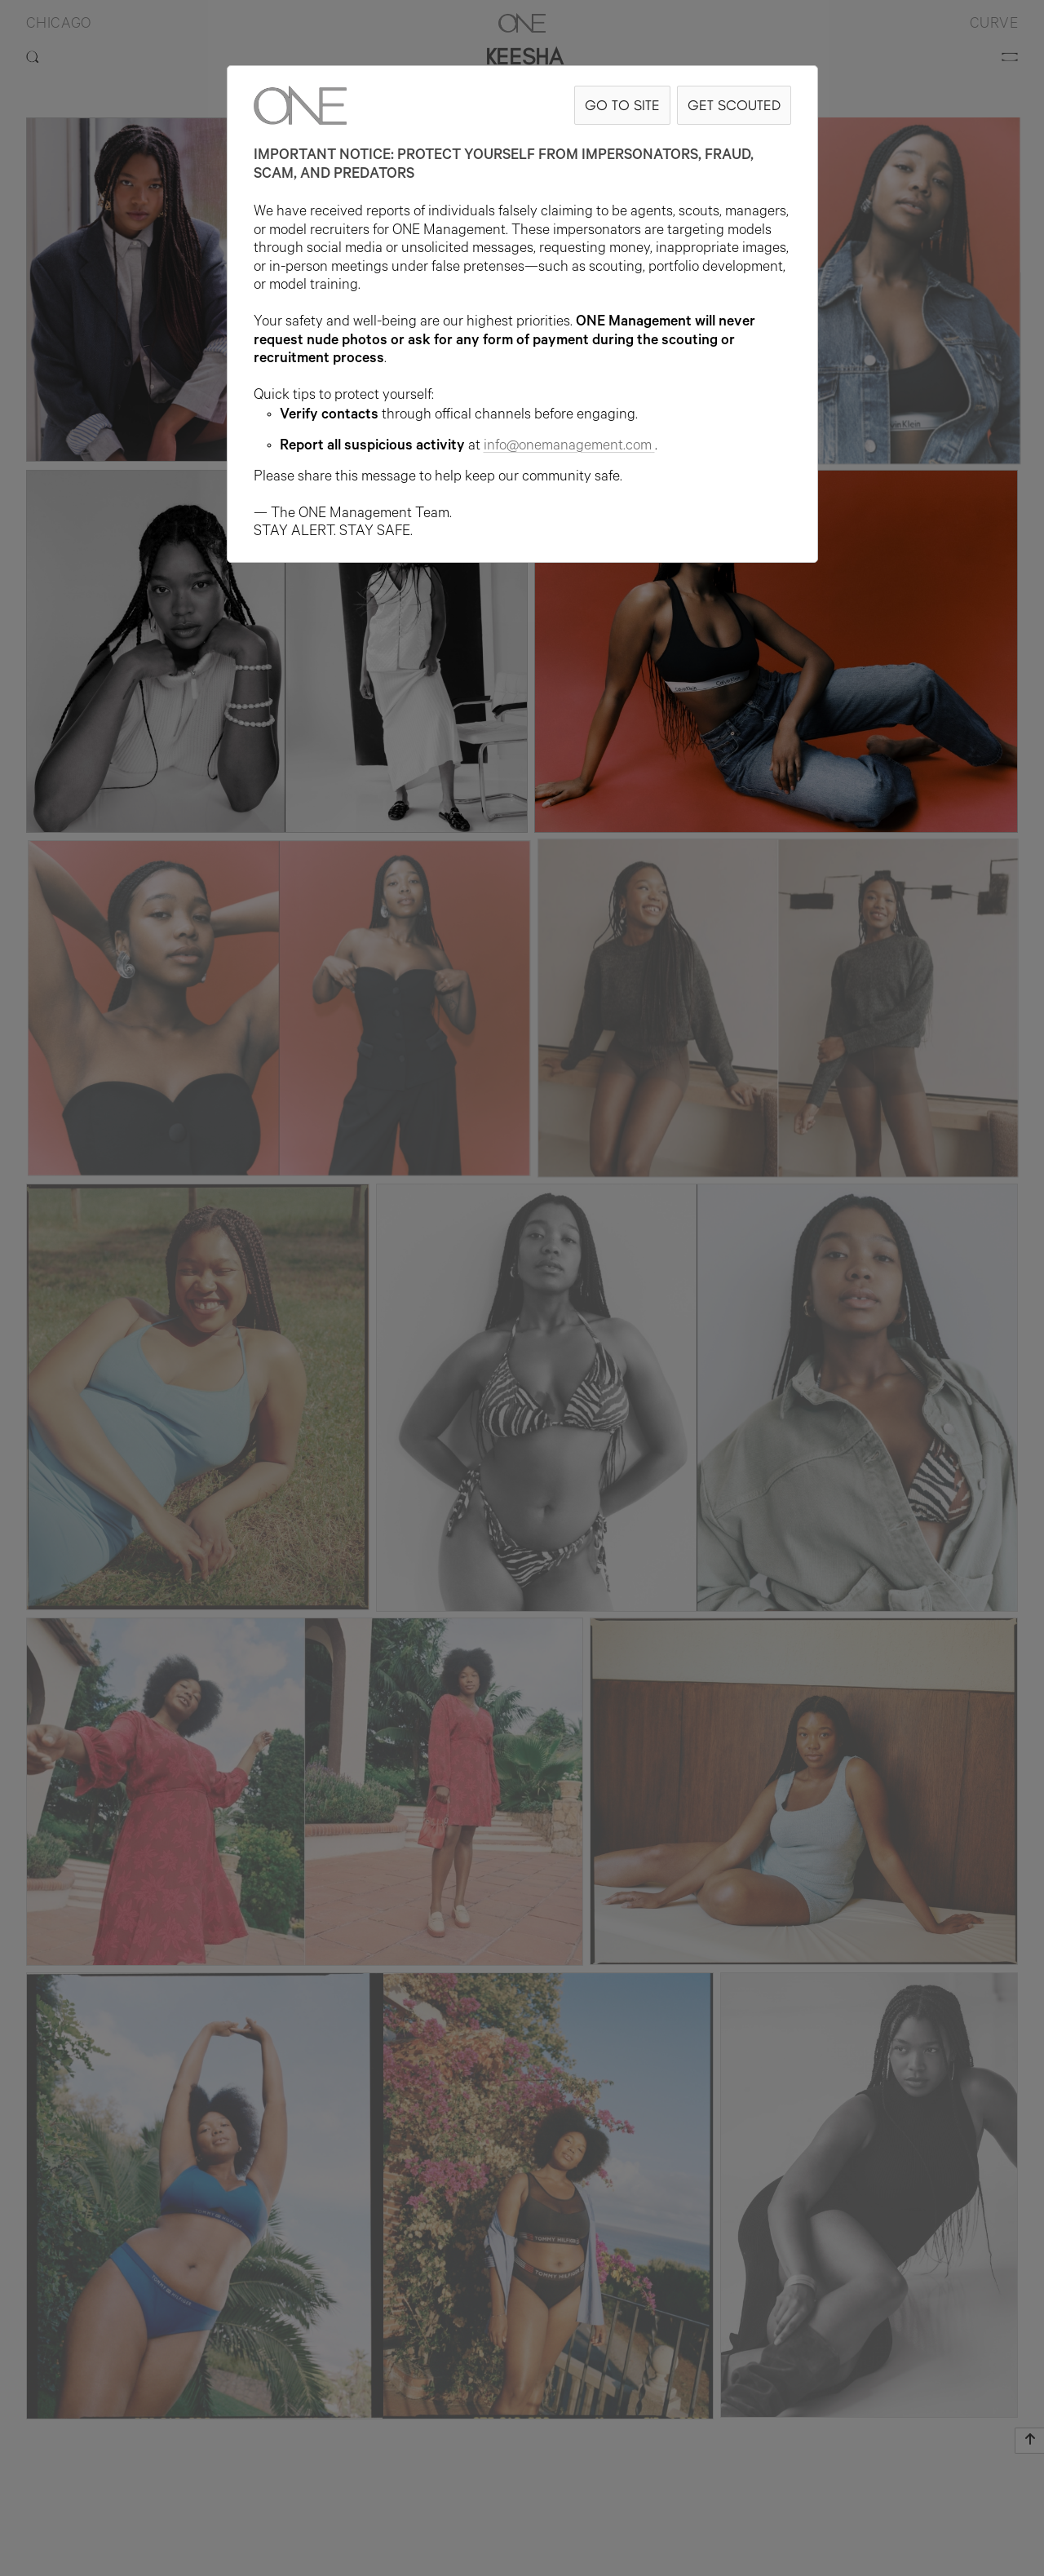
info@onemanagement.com (569, 447)
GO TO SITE (622, 104)
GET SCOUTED (734, 104)
